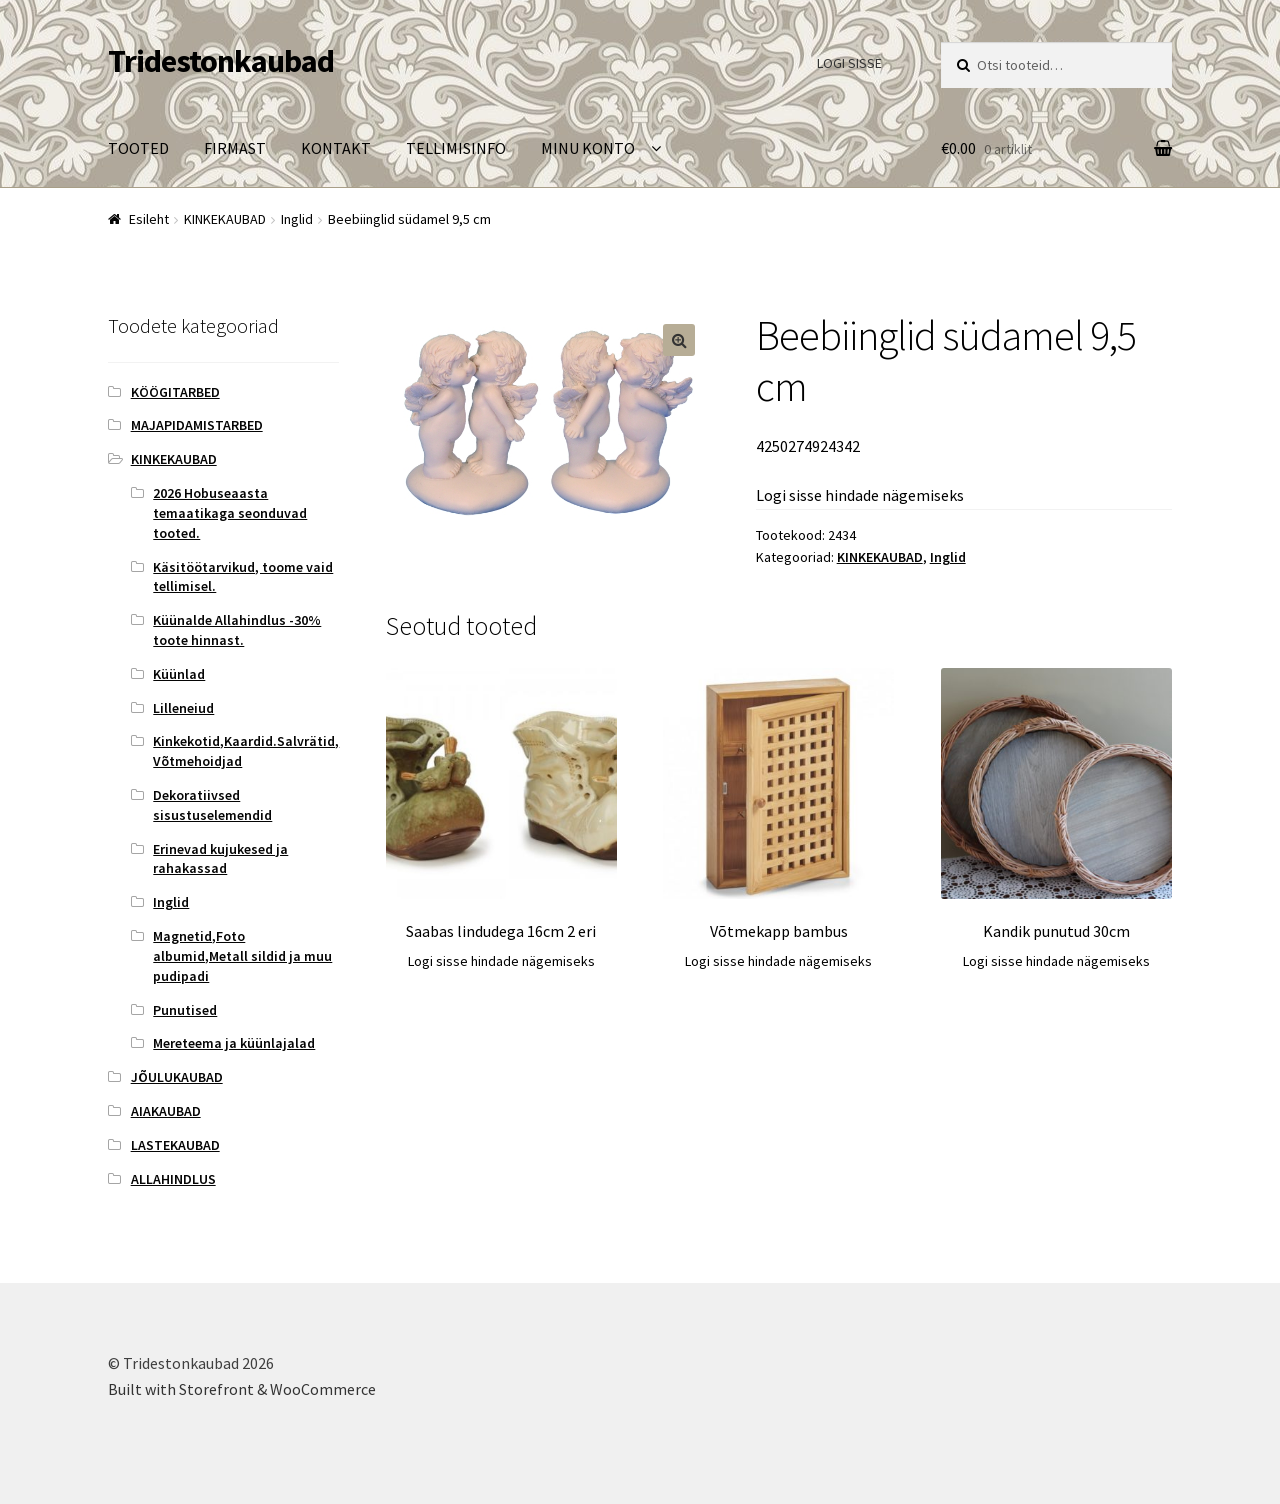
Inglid (297, 219)
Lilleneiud (183, 708)
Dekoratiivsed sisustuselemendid (212, 805)
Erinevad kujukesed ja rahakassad (220, 859)
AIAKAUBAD (166, 1111)
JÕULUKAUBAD (177, 1077)
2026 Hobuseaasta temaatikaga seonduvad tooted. (230, 513)
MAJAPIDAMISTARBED (197, 425)
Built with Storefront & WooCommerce (242, 1389)
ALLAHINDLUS (173, 1179)
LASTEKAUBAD (175, 1145)
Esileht (149, 219)
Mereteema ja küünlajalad (234, 1043)
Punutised (185, 1010)
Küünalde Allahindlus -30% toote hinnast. (237, 630)
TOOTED (138, 148)
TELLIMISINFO (456, 148)
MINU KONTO (588, 148)
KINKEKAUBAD (225, 219)
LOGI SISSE (849, 63)
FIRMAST (235, 148)
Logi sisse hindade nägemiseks (860, 495)
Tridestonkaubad (221, 61)
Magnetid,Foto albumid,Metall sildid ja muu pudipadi (242, 956)
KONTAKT (336, 148)
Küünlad (179, 674)
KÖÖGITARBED (175, 392)
